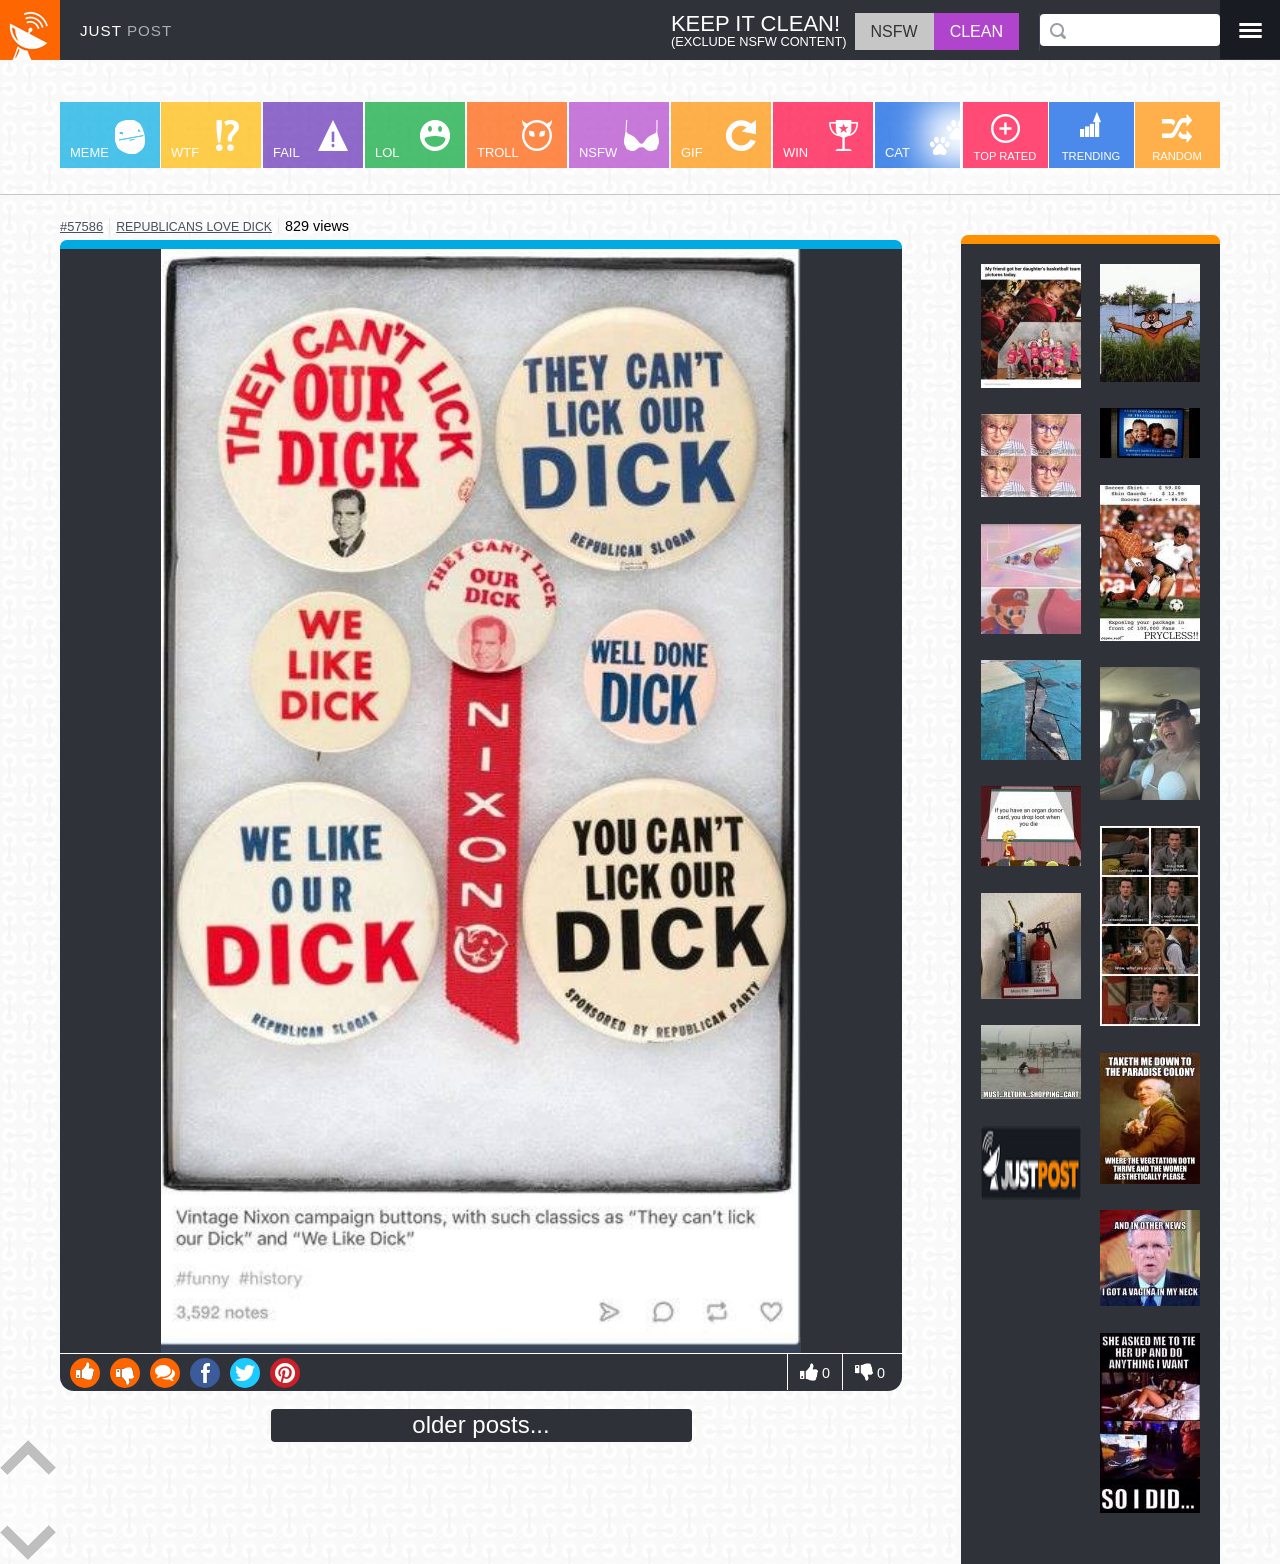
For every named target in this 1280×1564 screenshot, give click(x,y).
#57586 (81, 226)
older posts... (480, 1424)
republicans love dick (194, 227)
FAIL (310, 140)
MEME (107, 140)
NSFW (619, 140)
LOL (412, 140)
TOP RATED (1005, 138)
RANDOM (1177, 138)
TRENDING (1091, 137)
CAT (926, 140)
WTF (205, 140)
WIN (821, 140)
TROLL (514, 140)
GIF (718, 140)
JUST (126, 30)
